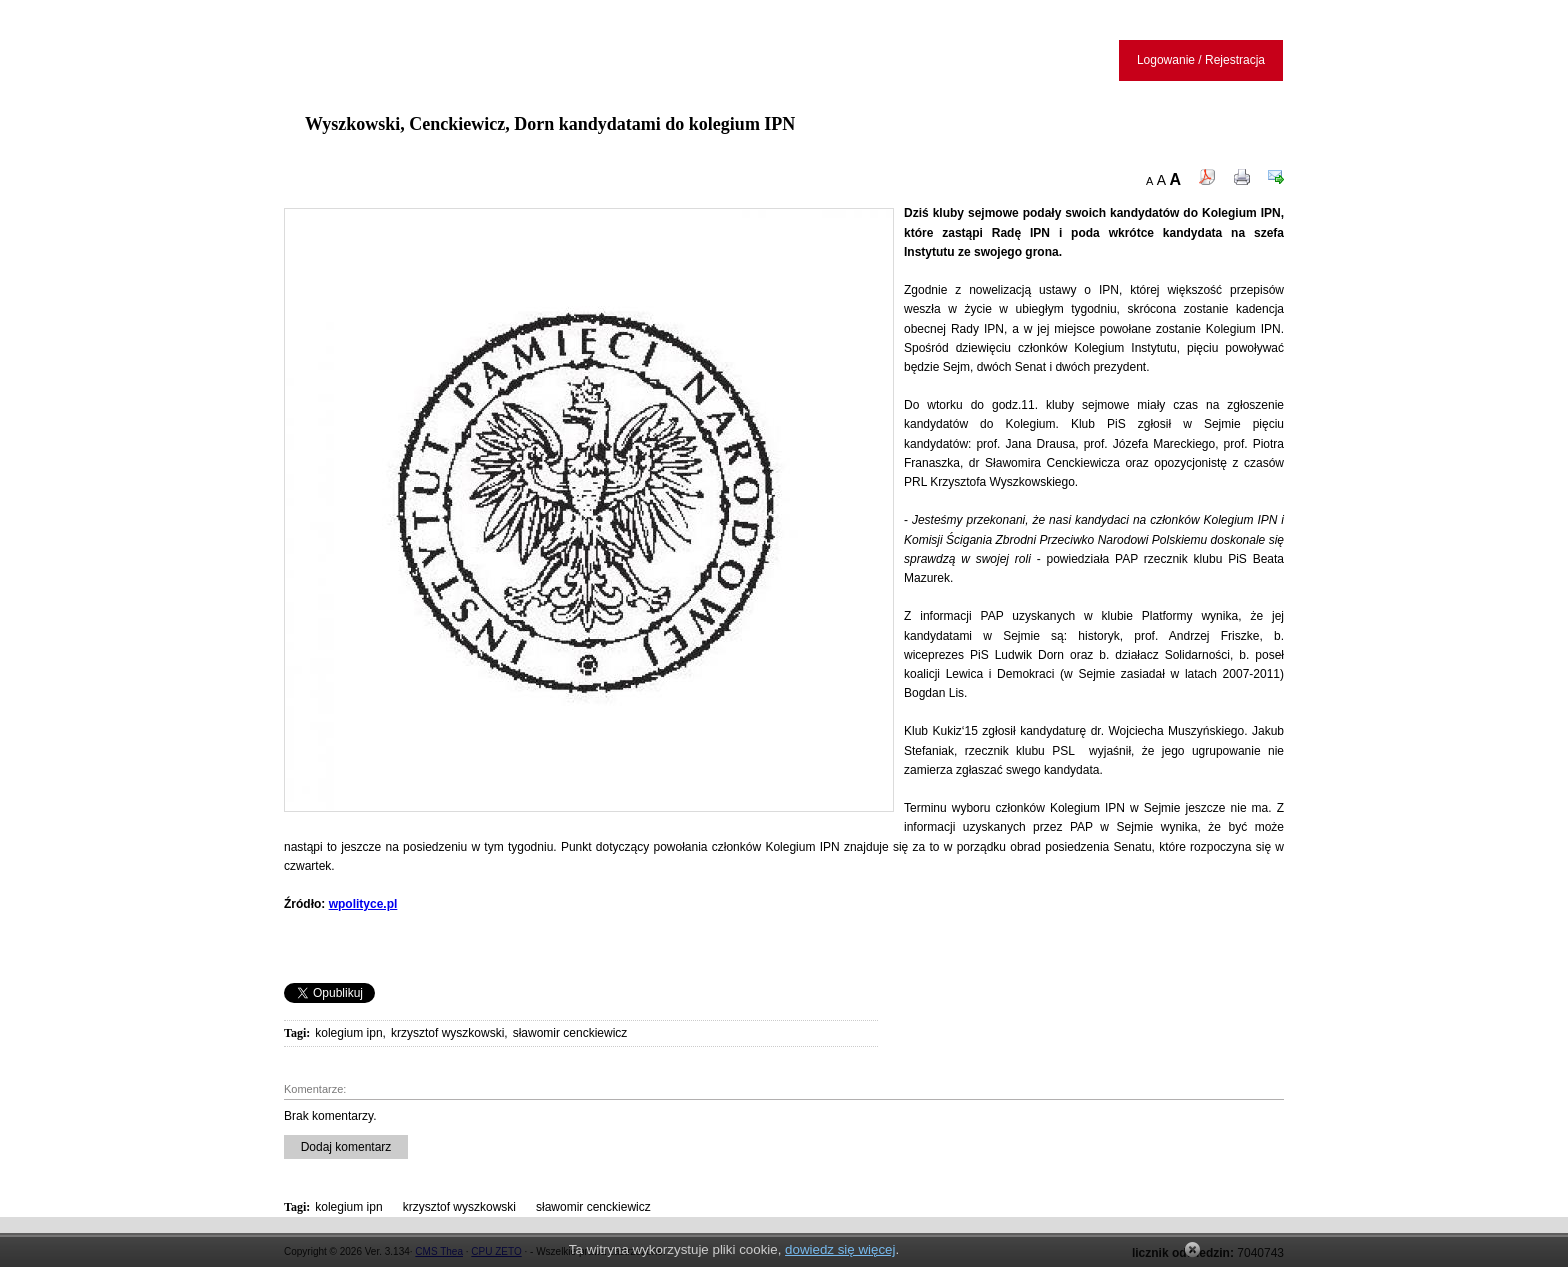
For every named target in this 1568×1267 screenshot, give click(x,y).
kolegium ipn (348, 1033)
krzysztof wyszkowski (447, 1033)
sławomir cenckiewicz (570, 1033)
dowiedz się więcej (840, 1249)
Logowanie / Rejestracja (1201, 60)
